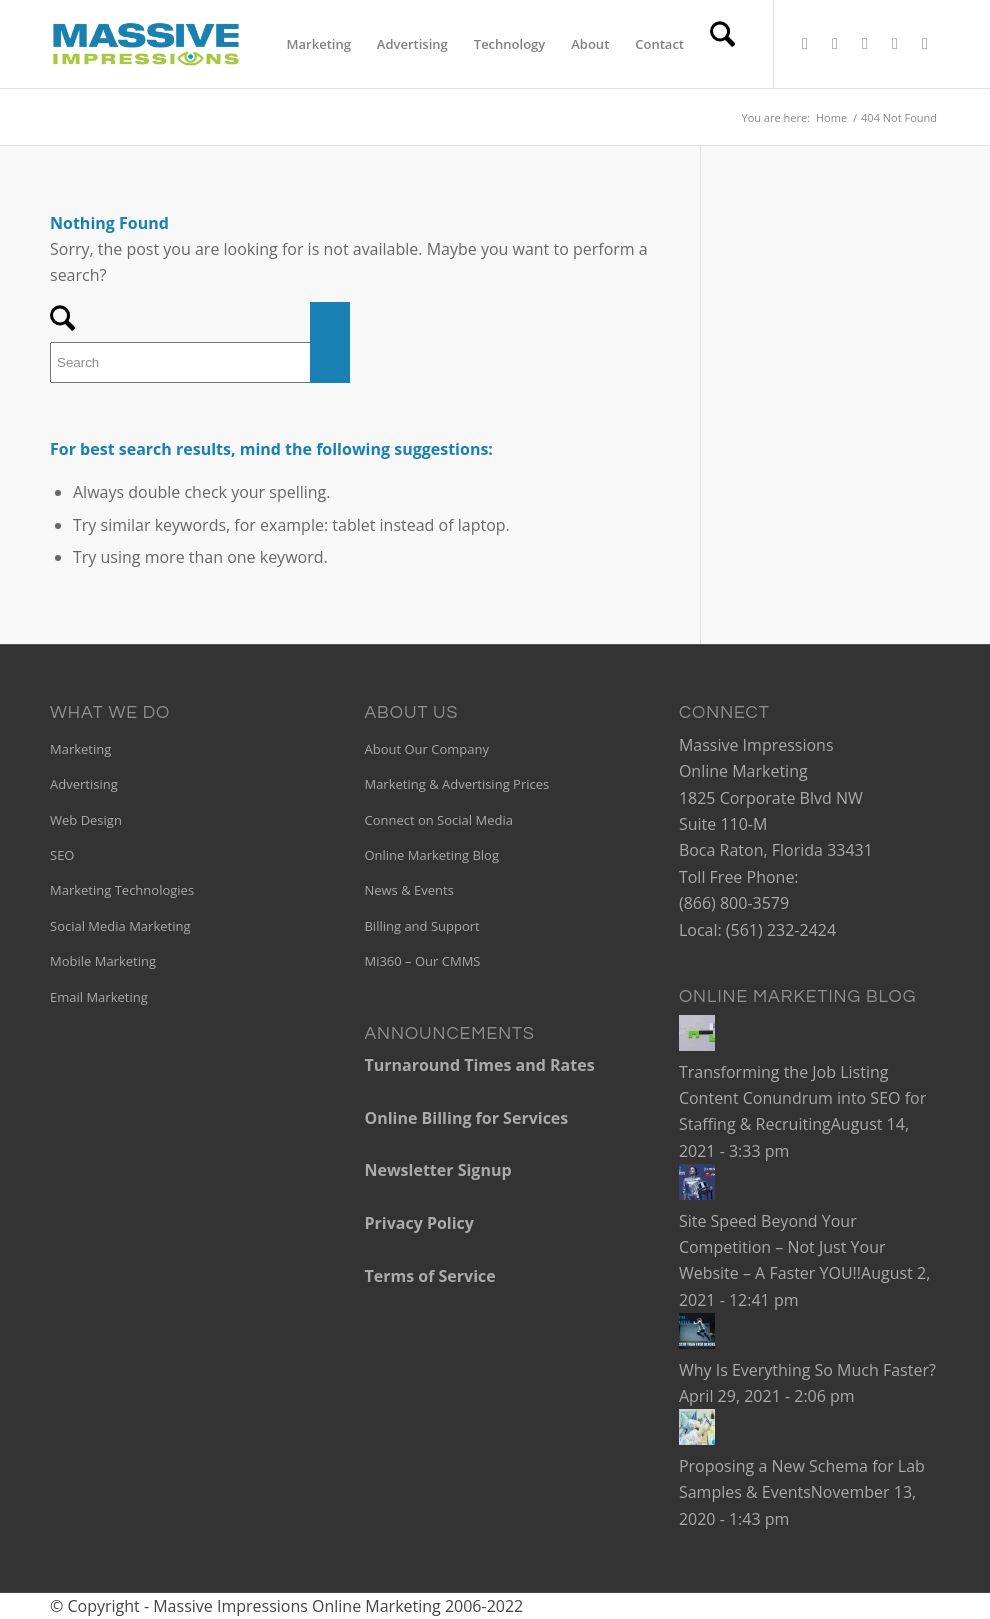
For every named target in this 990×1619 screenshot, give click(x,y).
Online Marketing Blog (431, 855)
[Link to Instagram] (925, 43)
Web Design (86, 820)
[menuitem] (319, 44)
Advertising (84, 784)
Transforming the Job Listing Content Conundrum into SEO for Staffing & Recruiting (802, 1098)
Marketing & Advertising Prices (456, 784)
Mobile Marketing (103, 961)
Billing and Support (421, 926)
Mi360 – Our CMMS (422, 961)
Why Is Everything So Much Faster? (807, 1370)
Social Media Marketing (120, 926)
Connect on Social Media (438, 820)
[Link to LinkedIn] (865, 43)
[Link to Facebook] (835, 43)
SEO (62, 855)
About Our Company (426, 749)
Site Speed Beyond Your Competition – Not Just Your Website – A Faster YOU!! (782, 1247)
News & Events (408, 890)
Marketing (80, 749)
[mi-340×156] (146, 44)
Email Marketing (99, 997)
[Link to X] (805, 43)
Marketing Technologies (122, 890)
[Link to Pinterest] (895, 43)
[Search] (722, 44)
